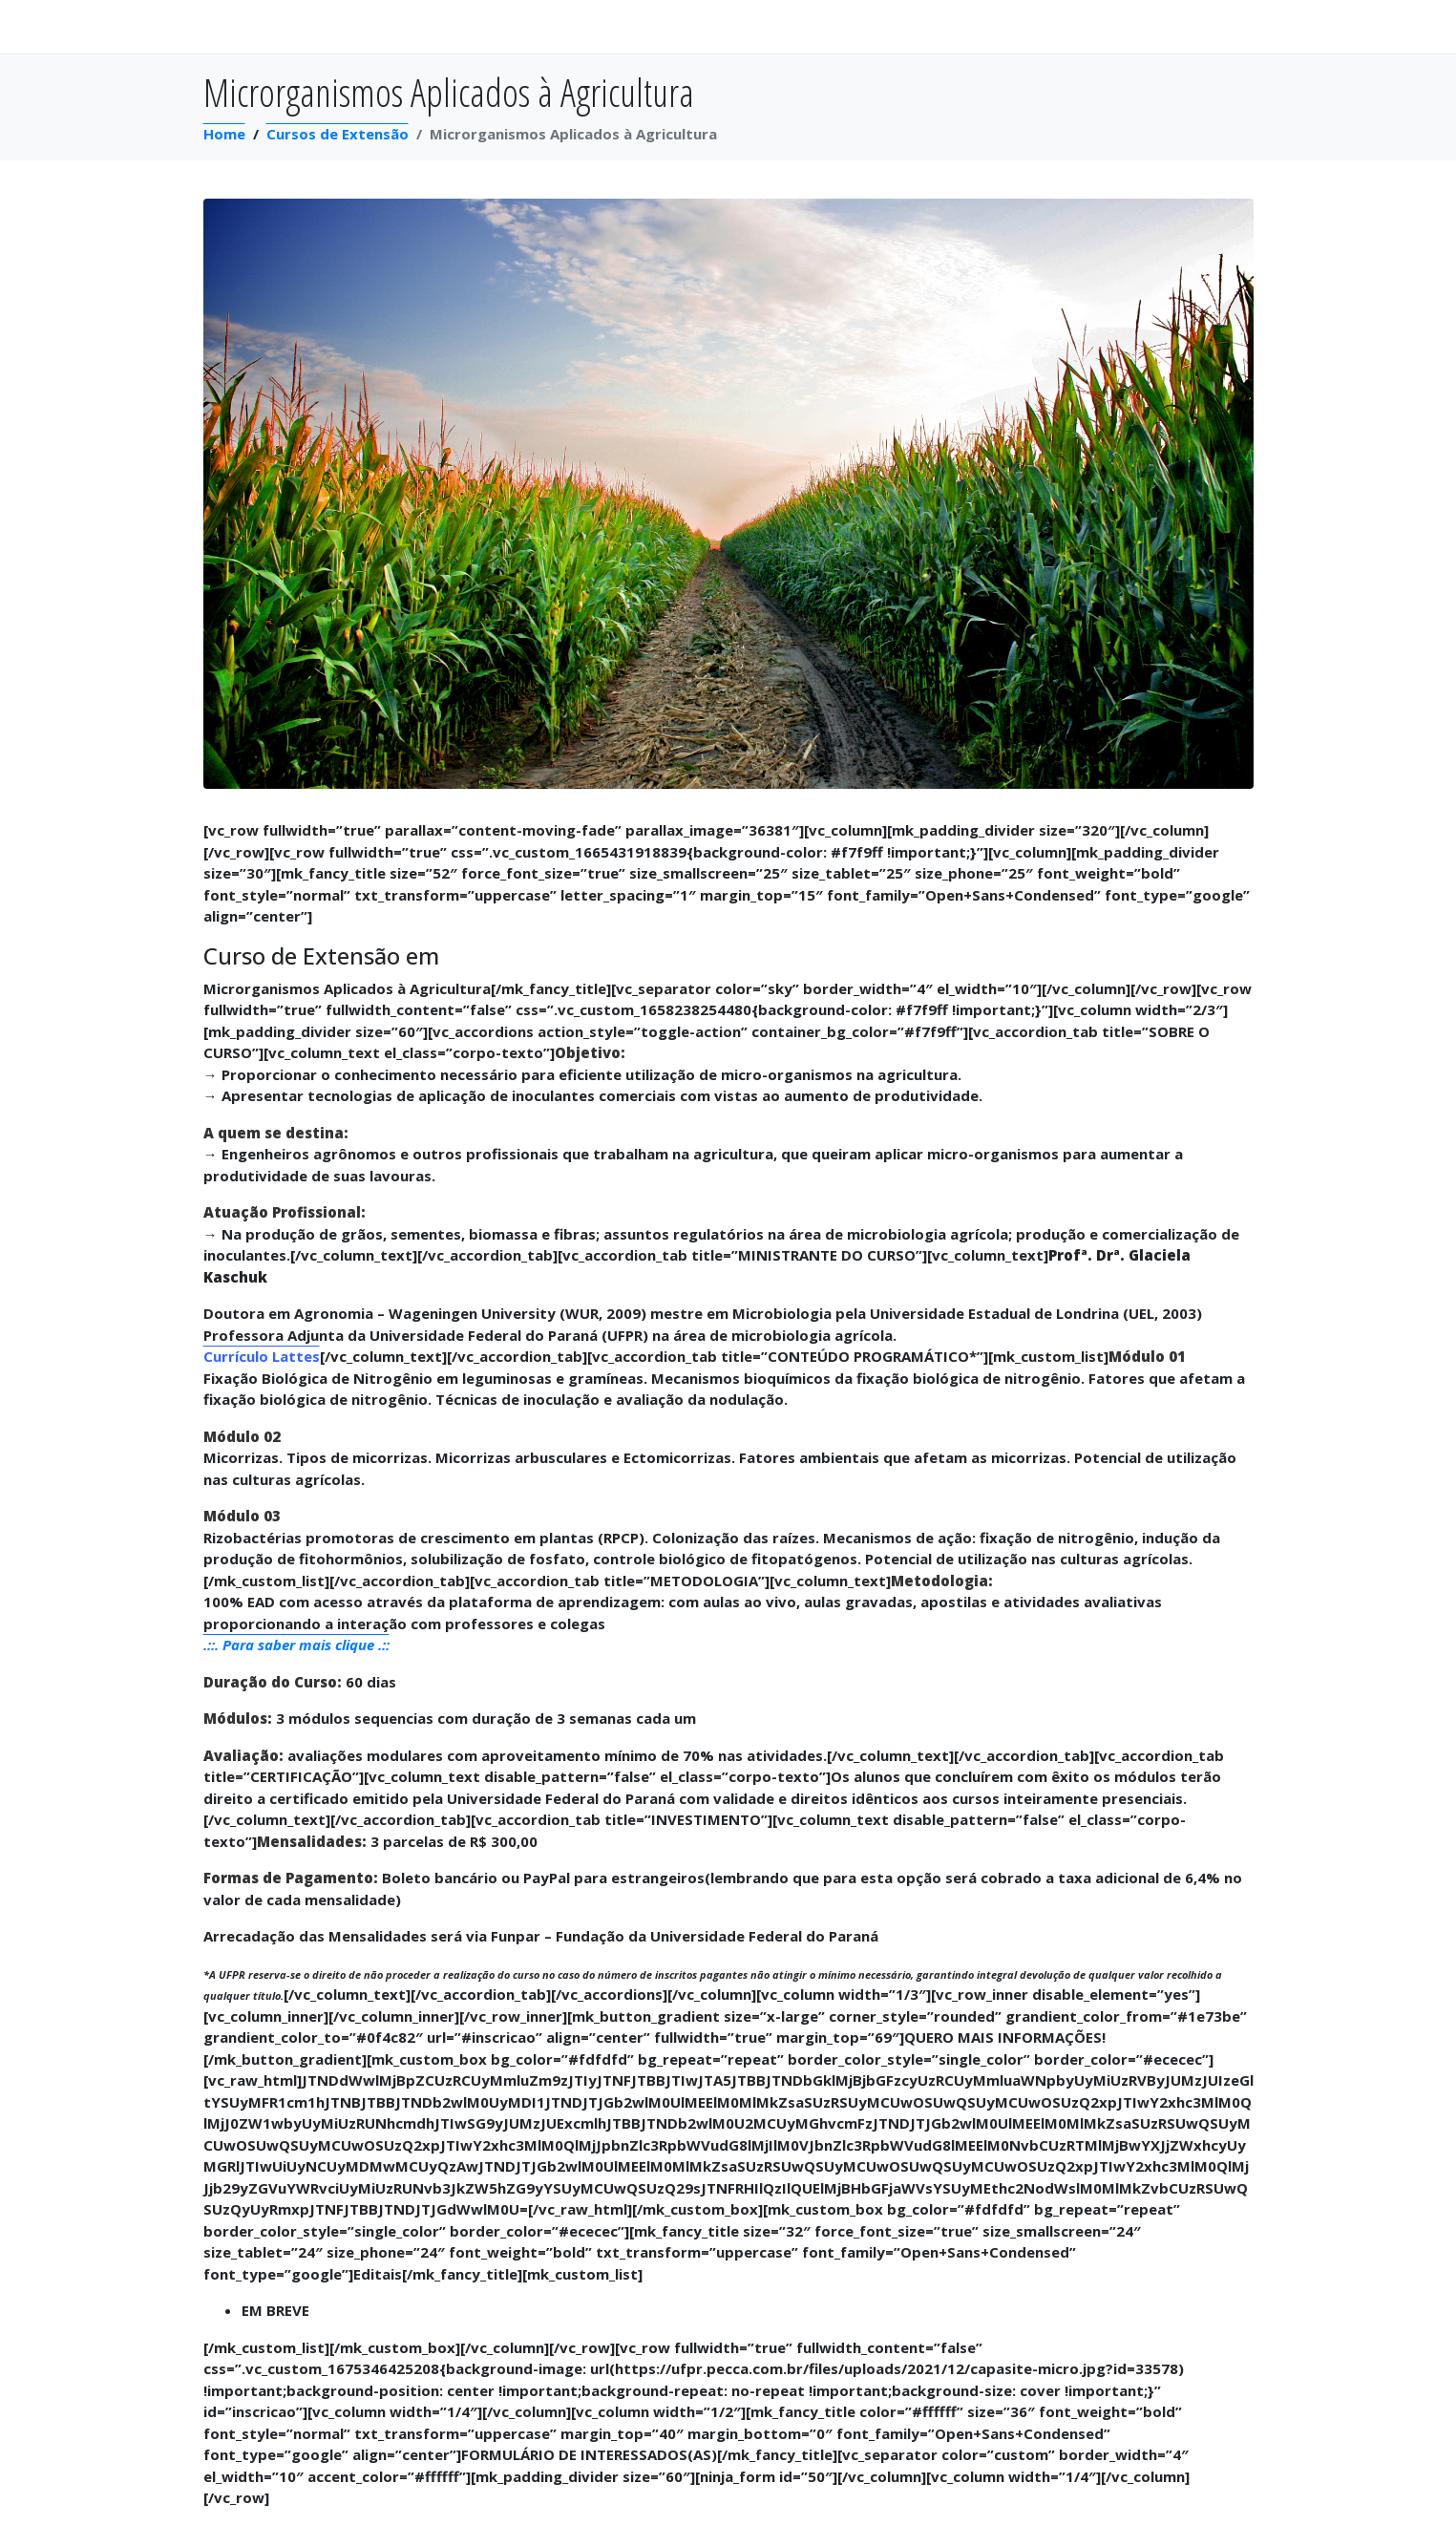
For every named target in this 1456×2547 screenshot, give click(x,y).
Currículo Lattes (261, 1356)
